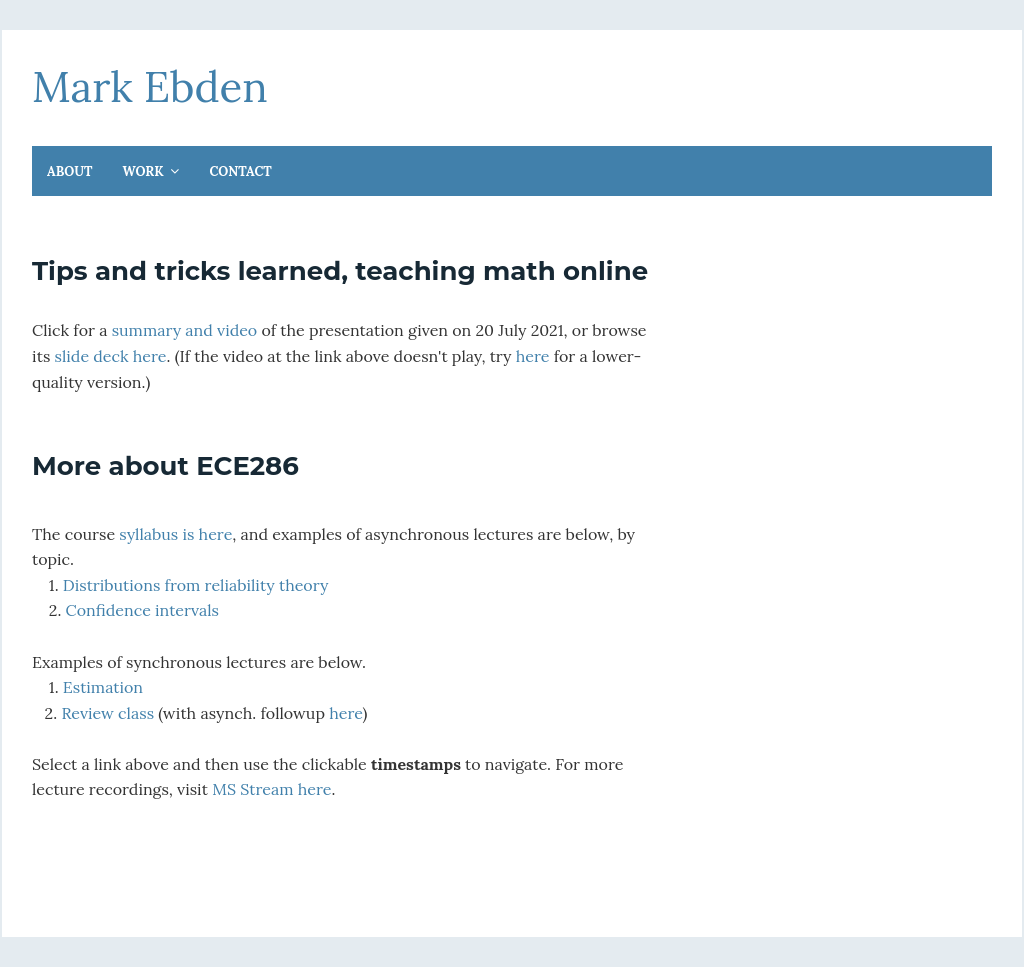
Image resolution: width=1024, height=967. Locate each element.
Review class (107, 713)
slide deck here (111, 356)
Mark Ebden (150, 87)
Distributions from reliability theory (196, 585)
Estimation (103, 687)
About (70, 171)
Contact (240, 171)
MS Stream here (271, 789)
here (533, 356)
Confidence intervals (142, 610)
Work (145, 171)
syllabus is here (175, 534)
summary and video (185, 330)
